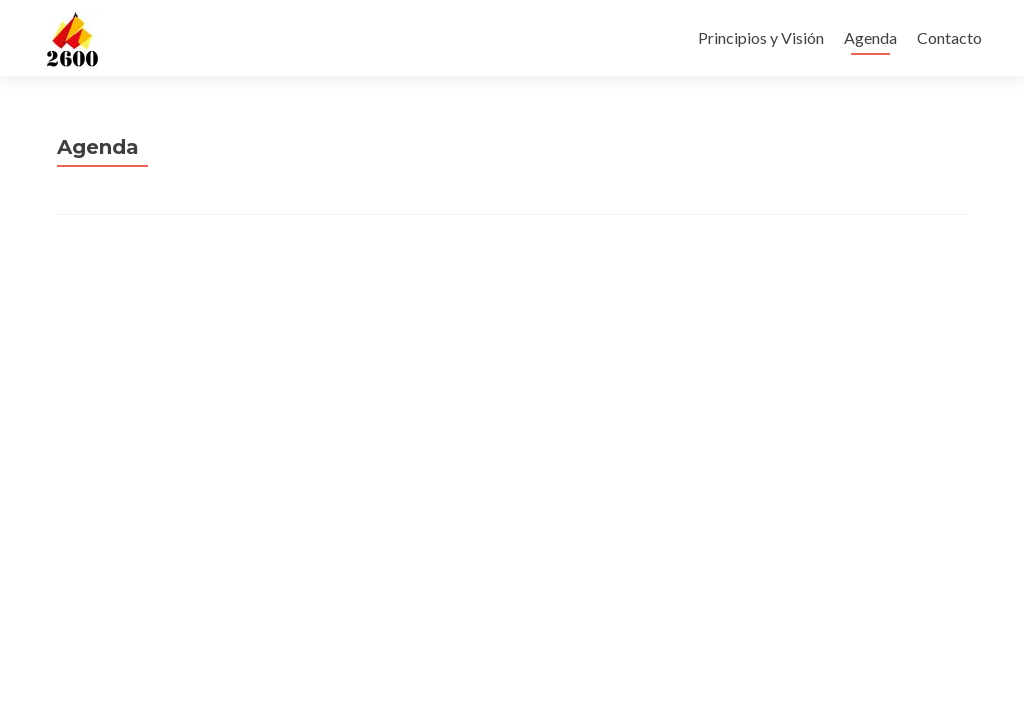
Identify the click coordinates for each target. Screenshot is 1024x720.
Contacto (949, 37)
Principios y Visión (761, 37)
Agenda (870, 37)
